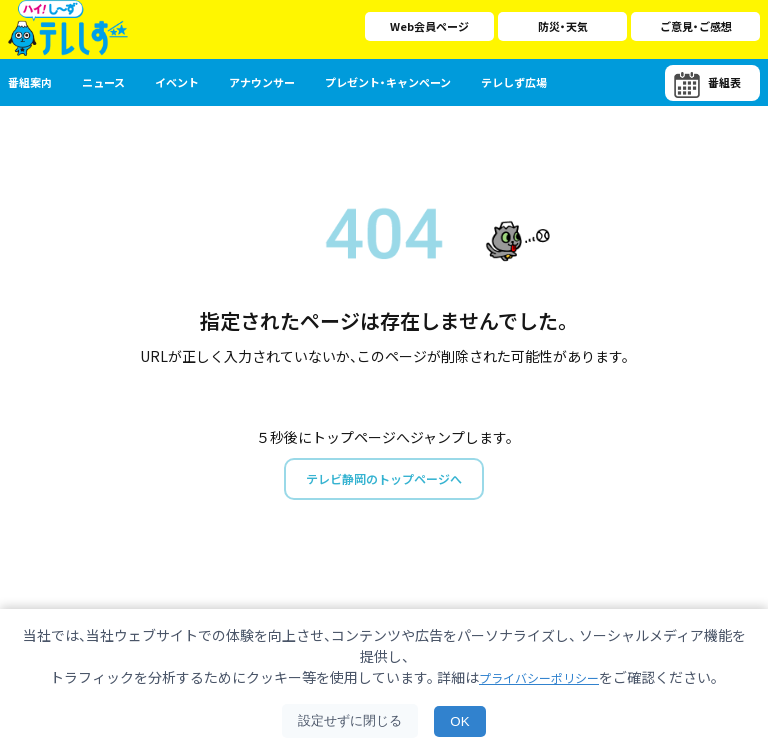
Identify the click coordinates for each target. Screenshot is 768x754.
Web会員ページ (429, 26)
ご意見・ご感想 (696, 26)
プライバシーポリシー (539, 677)
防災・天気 (563, 26)
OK (459, 721)
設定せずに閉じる (350, 720)
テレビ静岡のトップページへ (384, 480)
